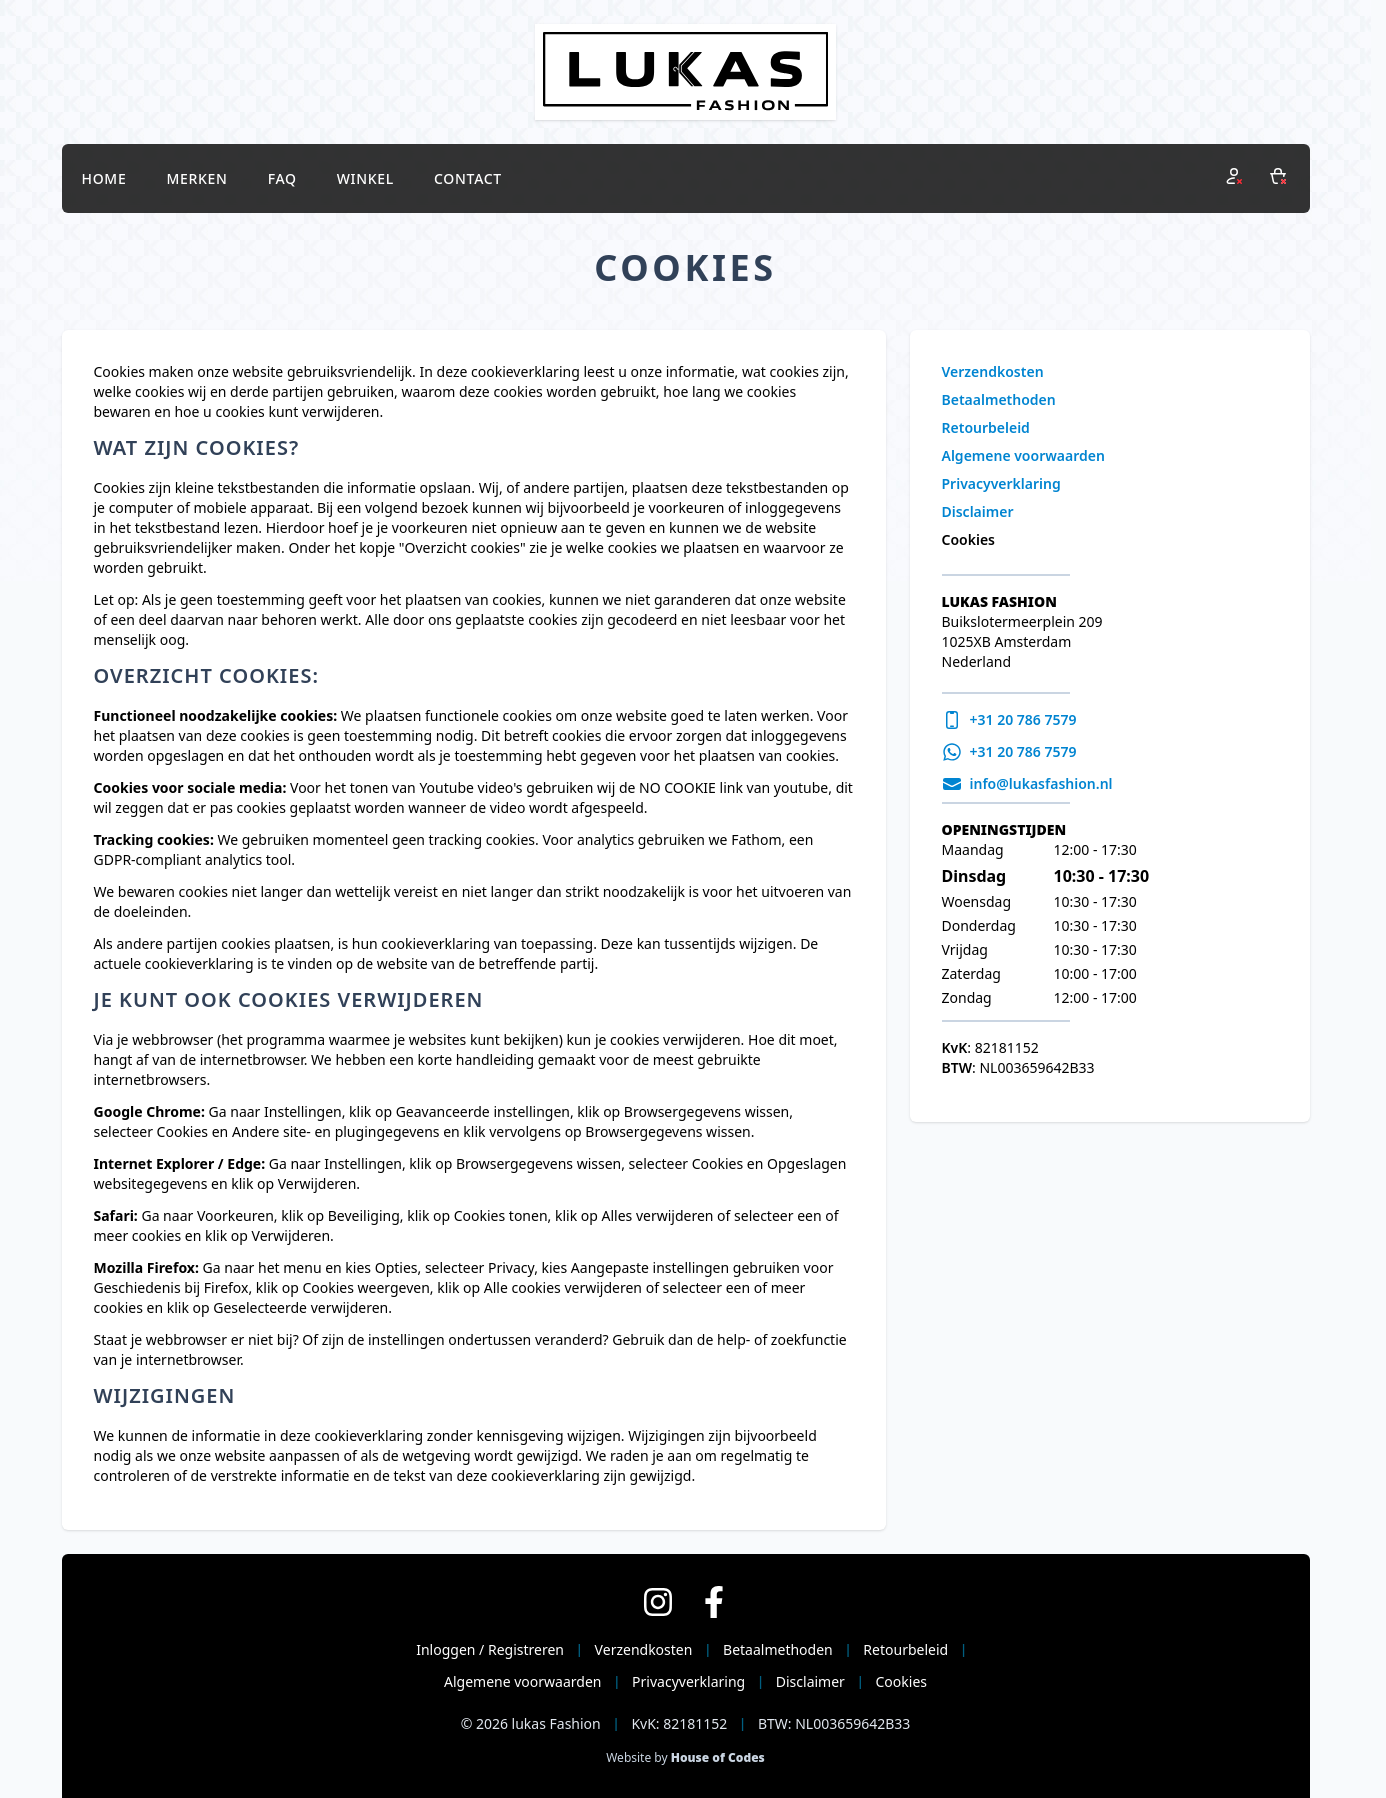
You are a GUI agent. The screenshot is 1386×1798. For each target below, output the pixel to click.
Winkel (365, 178)
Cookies (969, 539)
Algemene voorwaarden (1023, 455)
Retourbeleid (986, 427)
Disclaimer (978, 511)
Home (104, 178)
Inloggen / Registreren (490, 1649)
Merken (196, 178)
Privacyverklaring (1001, 483)
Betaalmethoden (999, 399)
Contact (468, 178)
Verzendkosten (993, 371)
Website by (685, 1757)
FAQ (282, 178)
